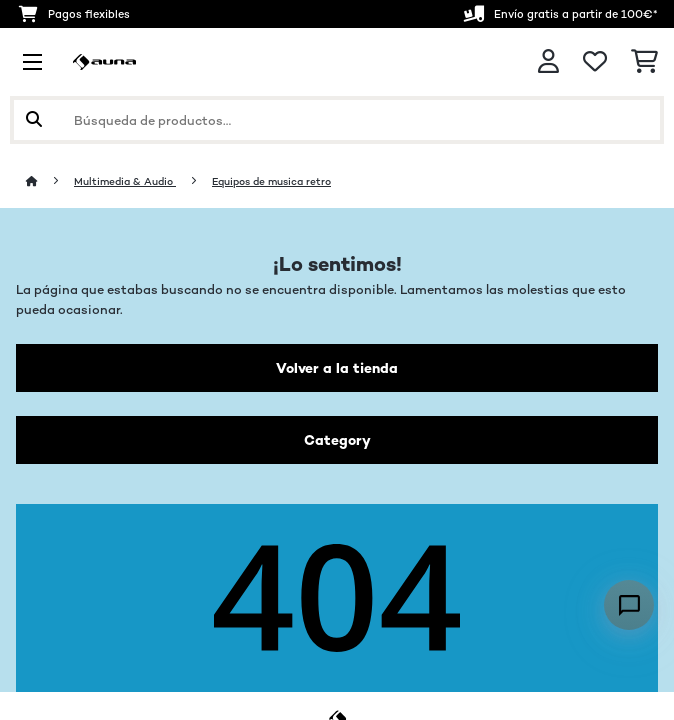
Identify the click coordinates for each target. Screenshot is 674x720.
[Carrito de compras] (644, 62)
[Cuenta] (548, 61)
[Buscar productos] (337, 120)
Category (337, 440)
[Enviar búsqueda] (34, 120)
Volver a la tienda (337, 368)
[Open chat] (629, 605)
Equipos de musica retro (271, 181)
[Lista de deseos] (595, 62)
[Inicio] (50, 181)
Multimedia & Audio (125, 181)
